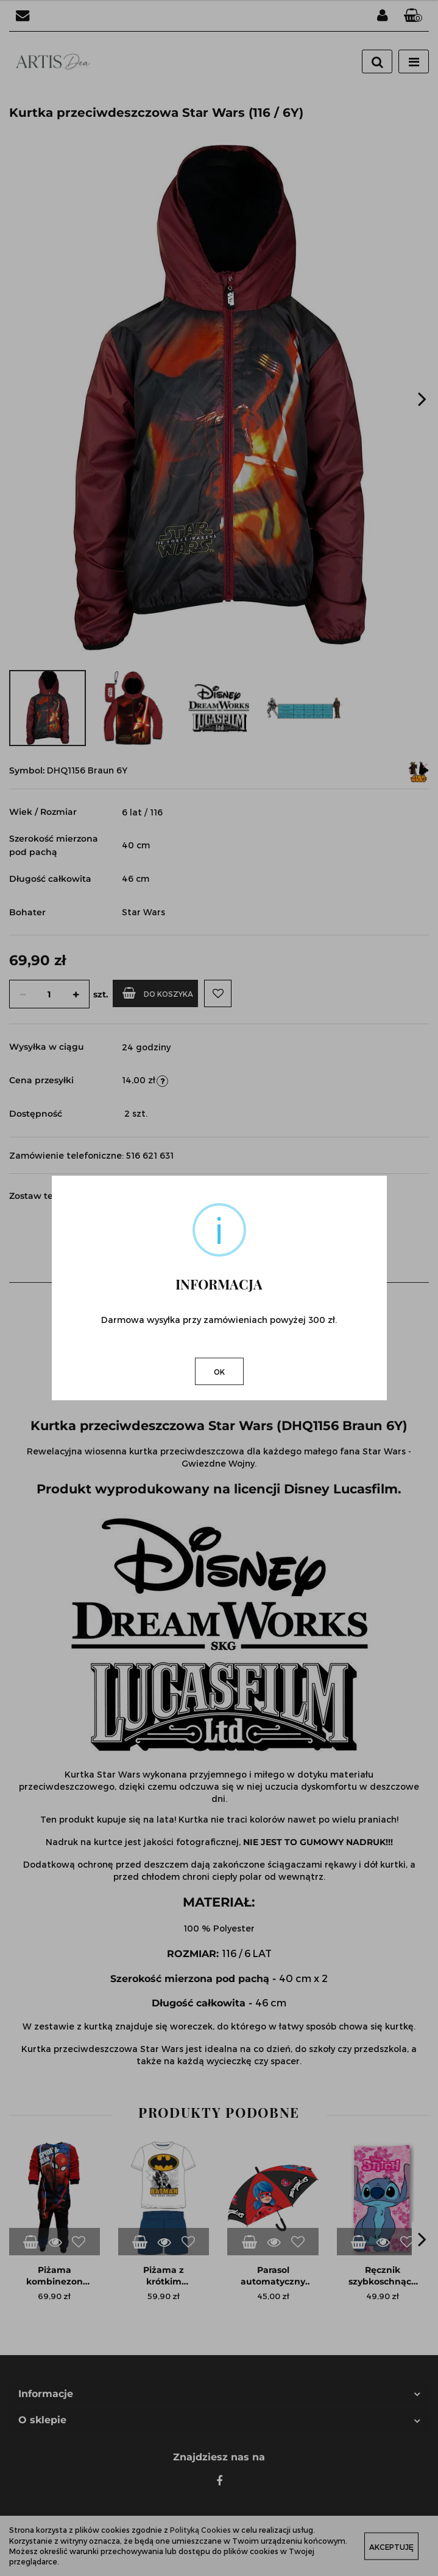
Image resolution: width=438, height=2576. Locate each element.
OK (219, 1371)
